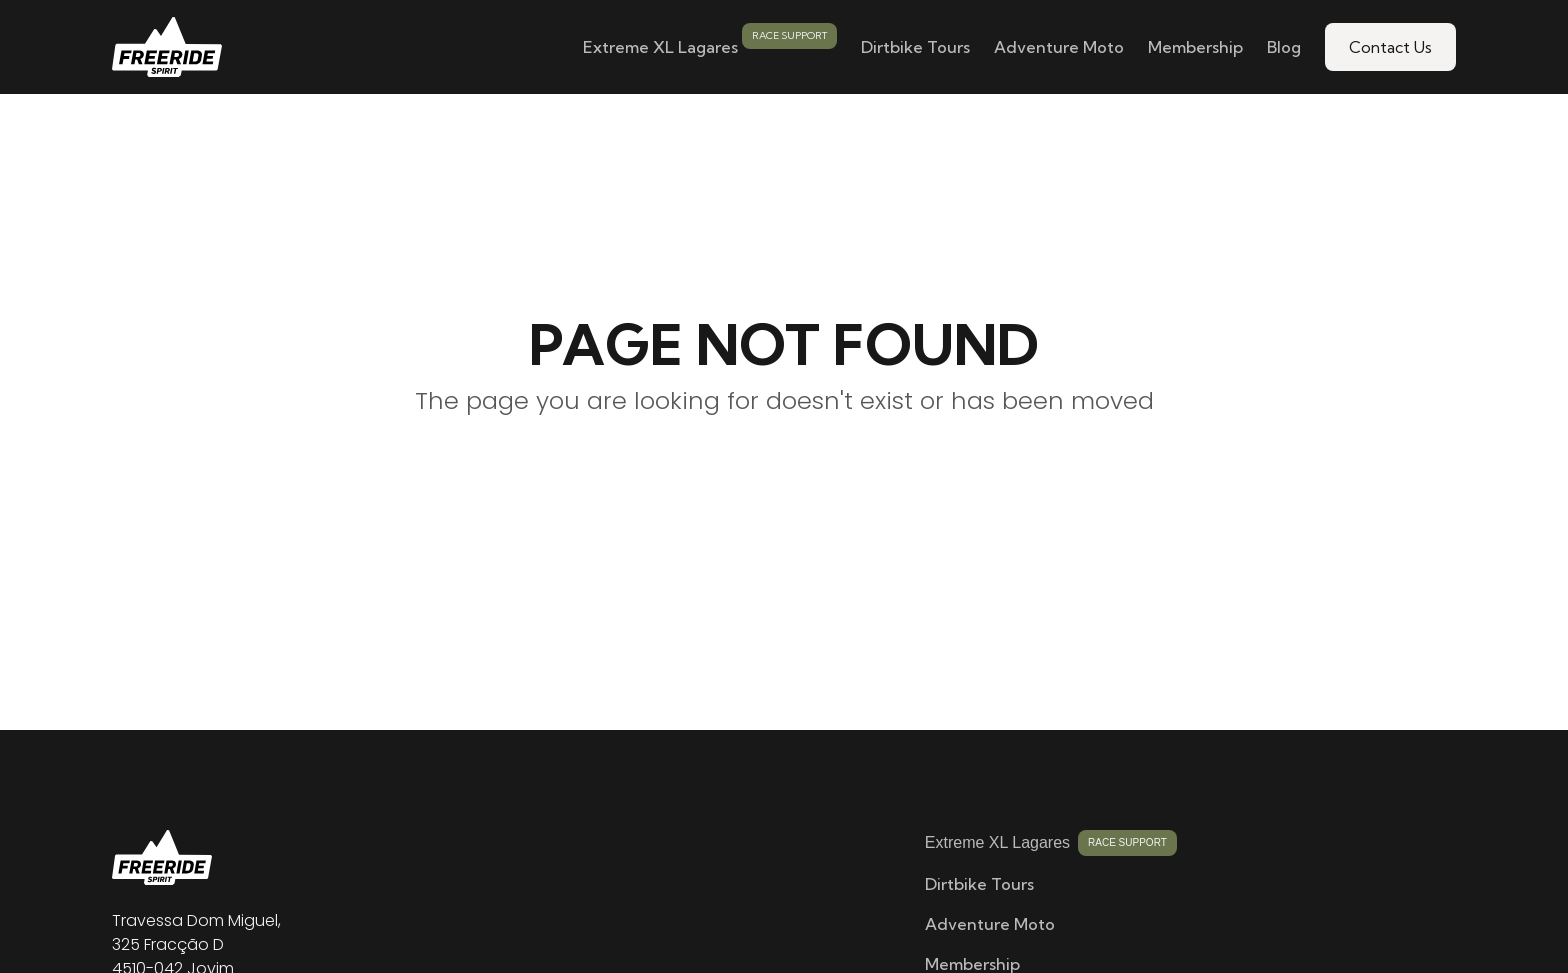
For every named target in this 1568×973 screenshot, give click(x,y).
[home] (167, 47)
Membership (1195, 47)
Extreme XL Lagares (660, 47)
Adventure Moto (1059, 47)
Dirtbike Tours (915, 47)
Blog (1284, 47)
